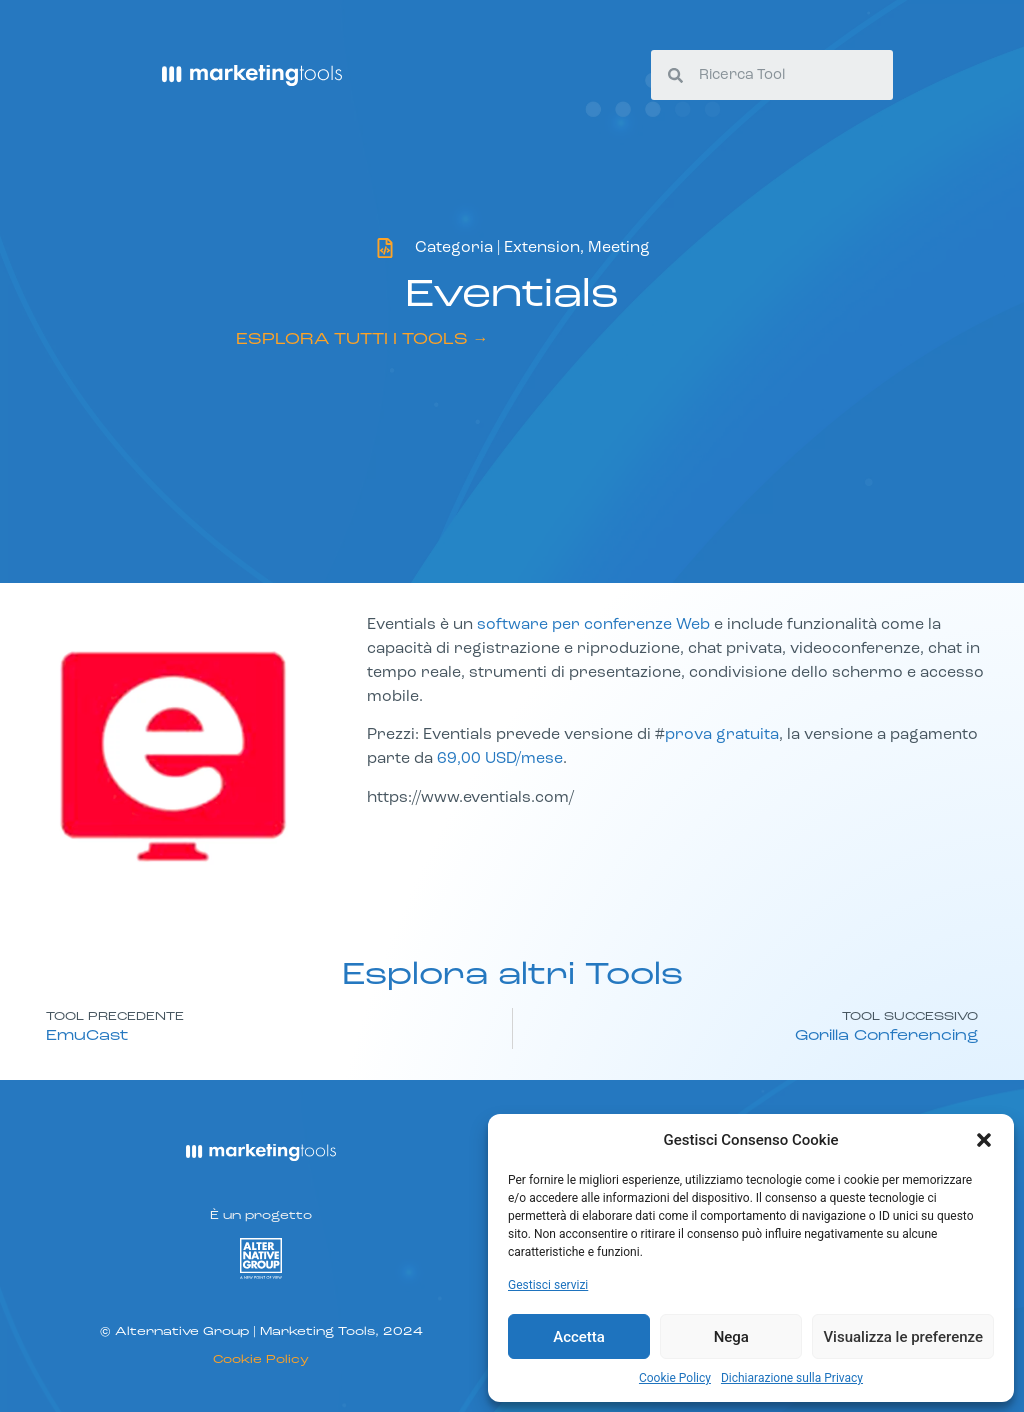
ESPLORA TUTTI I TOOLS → (362, 340)
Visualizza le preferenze (903, 1337)
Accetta (579, 1337)
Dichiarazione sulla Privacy (792, 1378)
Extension (542, 248)
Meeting (619, 248)
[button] (984, 1140)
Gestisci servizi (548, 1285)
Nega (731, 1337)
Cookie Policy (675, 1378)
